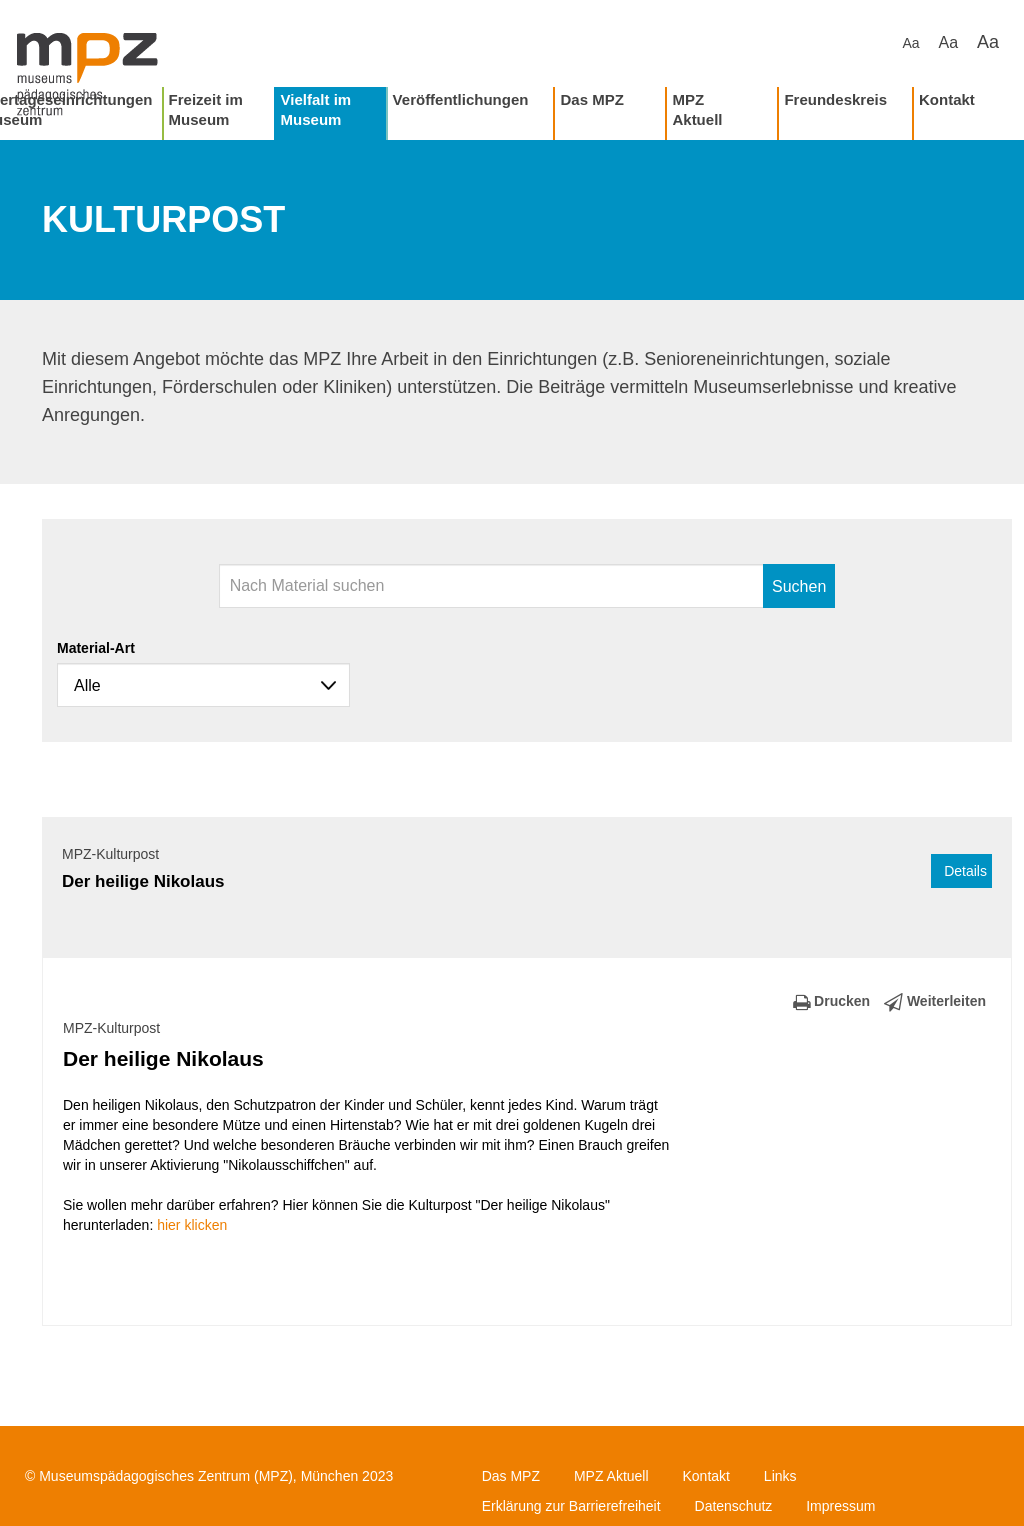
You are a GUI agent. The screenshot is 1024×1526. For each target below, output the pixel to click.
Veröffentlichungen (461, 99)
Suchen (799, 586)
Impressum (840, 1506)
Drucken (831, 1001)
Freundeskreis (835, 99)
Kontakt (947, 99)
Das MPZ (591, 99)
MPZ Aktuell (697, 109)
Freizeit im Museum (206, 109)
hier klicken (192, 1225)
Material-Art (96, 648)
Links (780, 1476)
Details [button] (965, 871)
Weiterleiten (935, 1001)
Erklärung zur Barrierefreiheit (571, 1506)
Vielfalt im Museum (316, 109)
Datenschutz (734, 1506)
